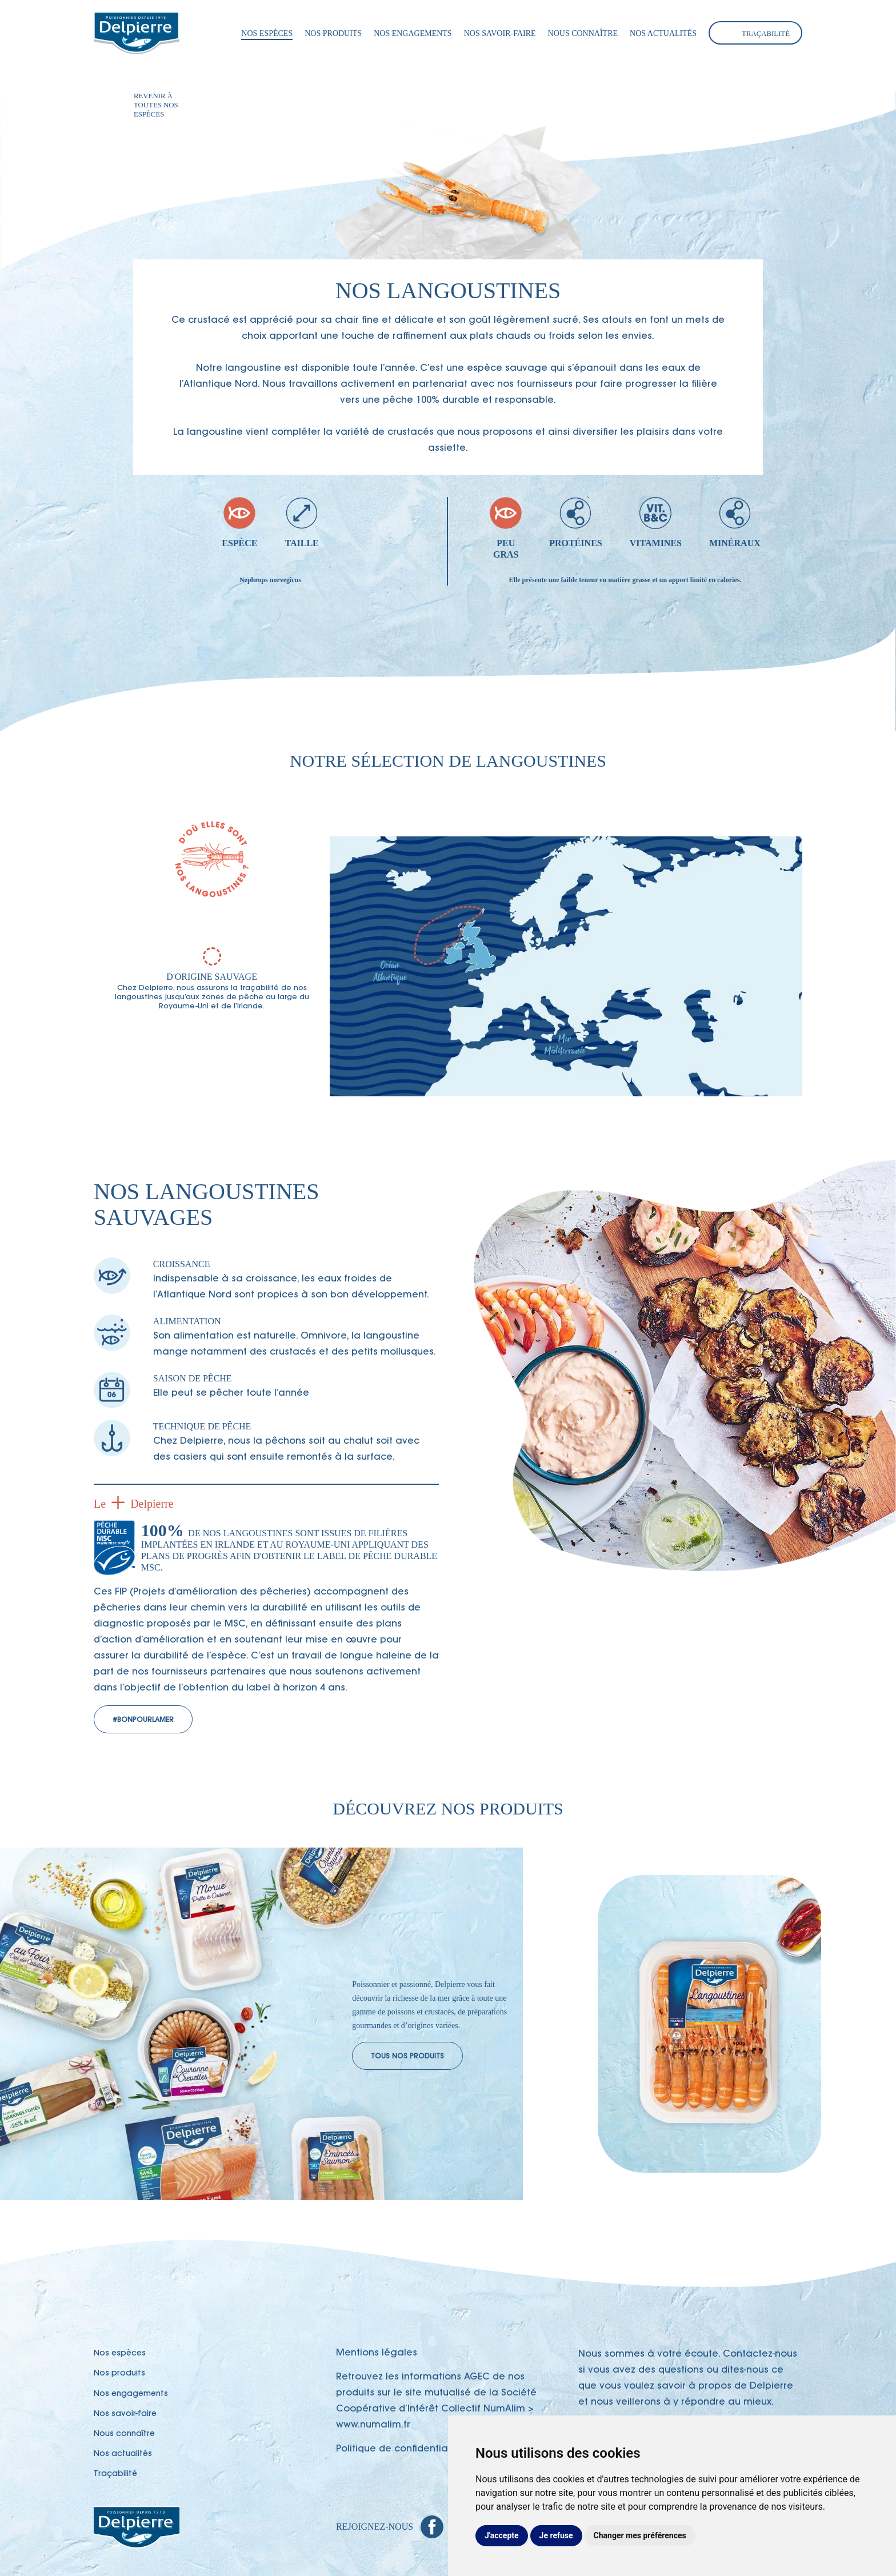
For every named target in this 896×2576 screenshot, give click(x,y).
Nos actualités (663, 33)
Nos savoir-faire (500, 33)
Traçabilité (766, 34)
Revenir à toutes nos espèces (156, 105)
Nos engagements (413, 33)
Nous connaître (583, 33)
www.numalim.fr (373, 2425)
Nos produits (333, 33)
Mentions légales (376, 2353)
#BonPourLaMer (143, 1720)
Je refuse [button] (556, 2535)
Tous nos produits (407, 2056)
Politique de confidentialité (399, 2449)
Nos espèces (267, 33)
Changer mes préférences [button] (640, 2535)
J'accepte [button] (502, 2535)
